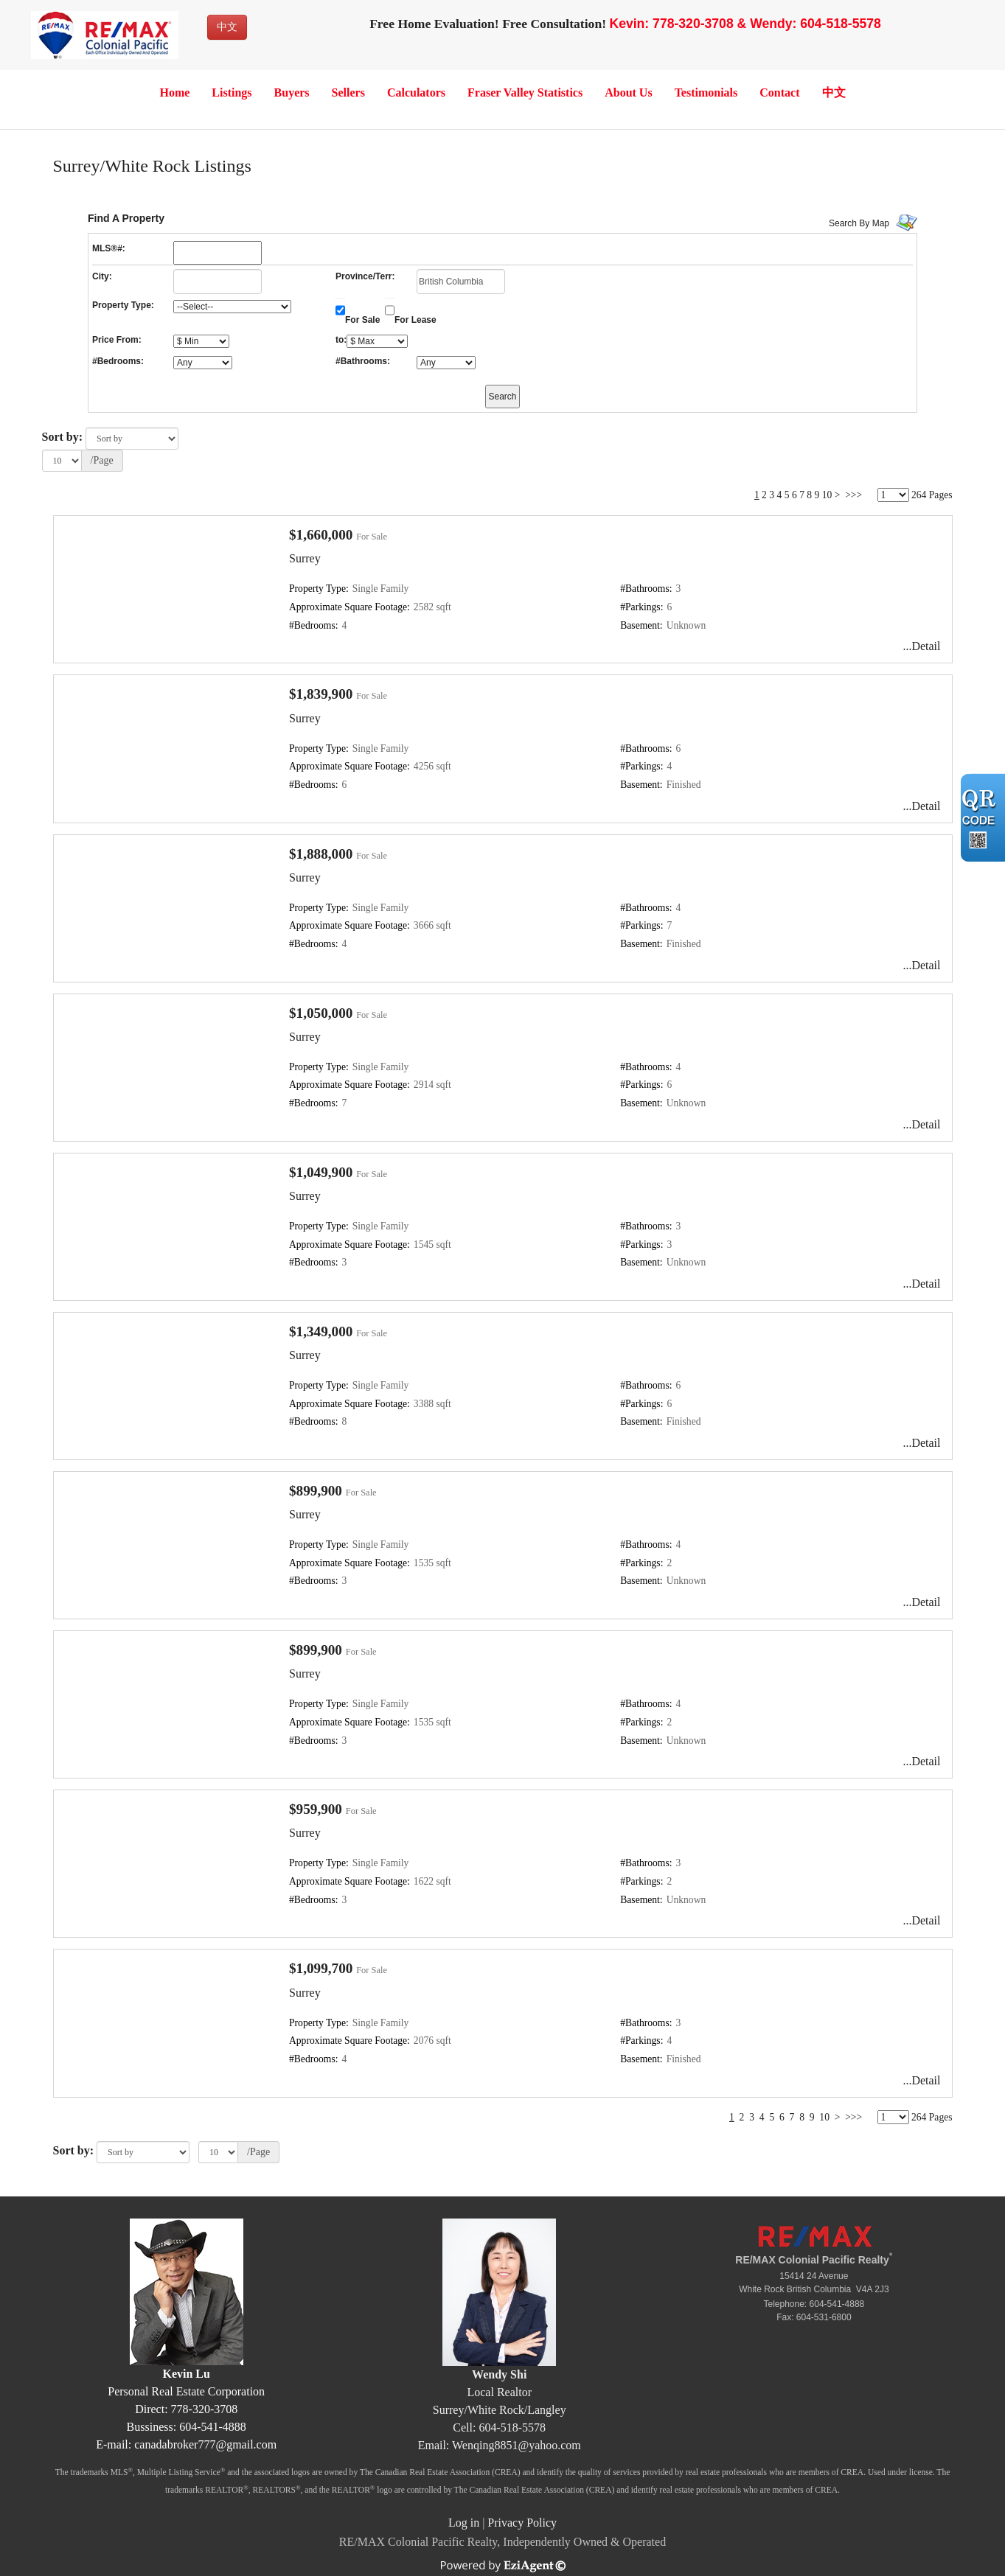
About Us (628, 92)
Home (174, 92)
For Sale (362, 320)
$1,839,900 (320, 694)
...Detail (921, 646)
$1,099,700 (320, 1968)
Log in (463, 2522)
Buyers (292, 92)
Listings (231, 92)
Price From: (117, 340)
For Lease (415, 320)
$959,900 (315, 1809)
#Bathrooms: (362, 361)
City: (102, 276)
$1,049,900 (320, 1172)
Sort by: (62, 436)
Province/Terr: (364, 276)
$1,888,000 (320, 854)
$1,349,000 (320, 1331)
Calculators (416, 92)
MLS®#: (108, 248)
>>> (853, 494)
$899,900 (315, 1490)
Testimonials (706, 92)
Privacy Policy (522, 2522)
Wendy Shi (499, 2374)
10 (827, 494)
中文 (227, 26)
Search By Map (859, 223)
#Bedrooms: (118, 361)
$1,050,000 (320, 1013)
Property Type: (123, 305)
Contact (779, 92)
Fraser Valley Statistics (525, 92)
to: (341, 340)
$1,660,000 (320, 534)
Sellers (348, 92)
